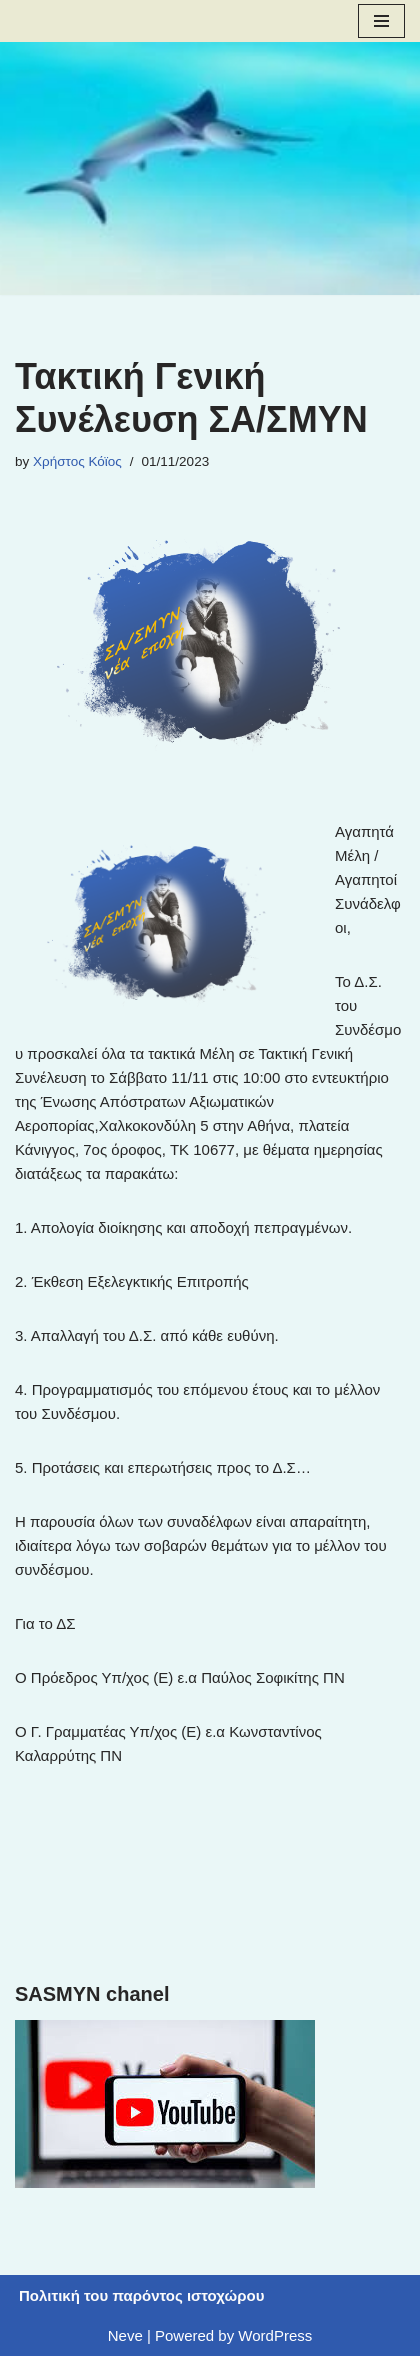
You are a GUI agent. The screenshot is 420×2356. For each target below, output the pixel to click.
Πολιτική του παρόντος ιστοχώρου (141, 2295)
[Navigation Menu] (381, 21)
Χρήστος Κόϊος (77, 461)
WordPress (275, 2335)
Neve (125, 2335)
